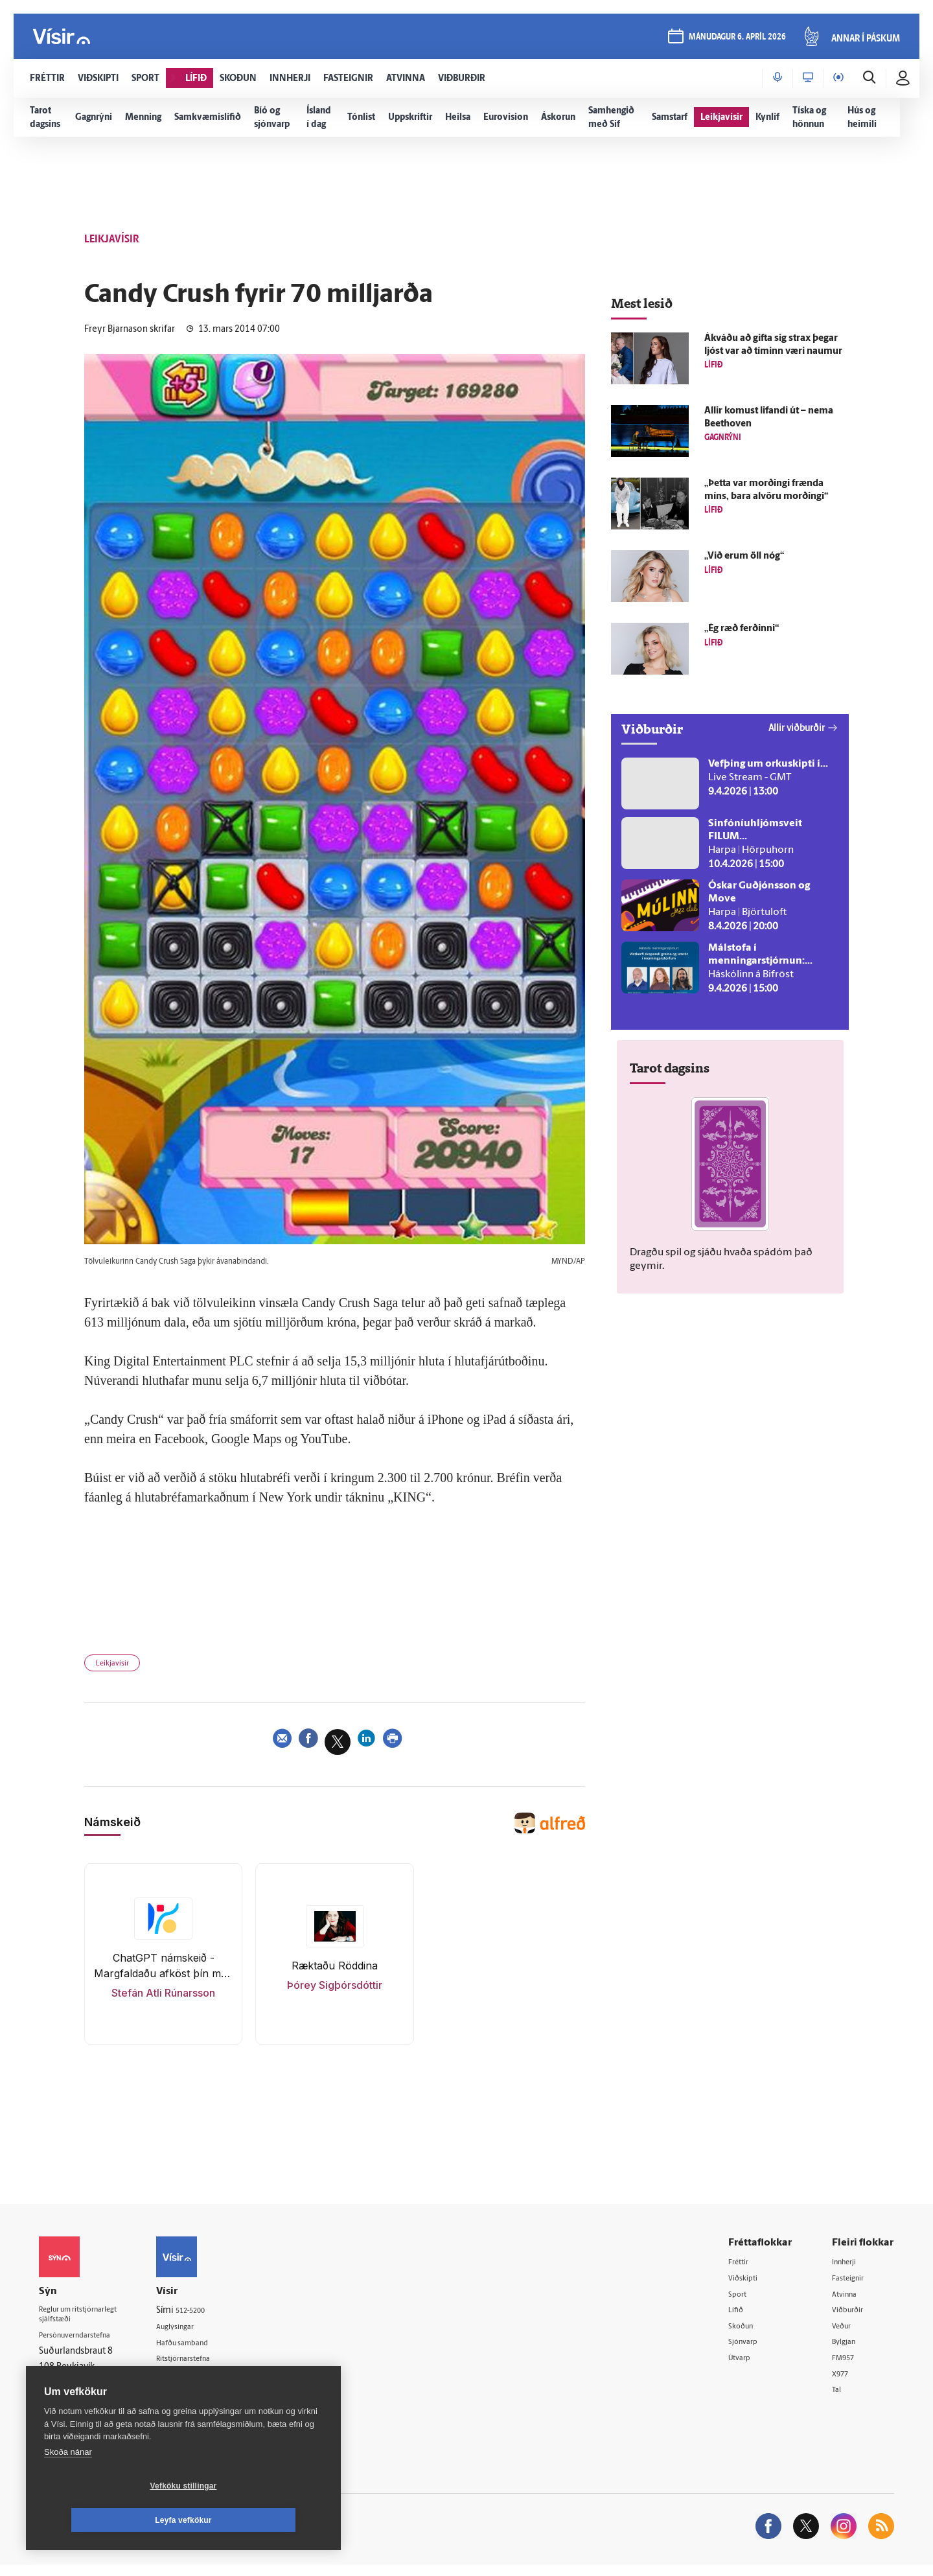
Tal (838, 2399)
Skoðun (745, 2333)
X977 (843, 2383)
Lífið (739, 2316)
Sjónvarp (748, 2349)
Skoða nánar (68, 2486)
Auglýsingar (201, 2332)
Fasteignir (852, 2283)
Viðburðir (852, 2316)
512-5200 (216, 2315)
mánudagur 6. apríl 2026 (735, 40)
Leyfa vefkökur (260, 2520)
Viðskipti (748, 2283)
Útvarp (743, 2366)
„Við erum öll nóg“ (744, 556)
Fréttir (742, 2266)
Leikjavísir (118, 1666)
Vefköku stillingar (106, 2520)
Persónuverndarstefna (84, 2344)
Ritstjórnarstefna (212, 2365)
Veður (845, 2333)
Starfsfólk (197, 2398)
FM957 (846, 2366)
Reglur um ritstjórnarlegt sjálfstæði (89, 2321)
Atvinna (848, 2300)
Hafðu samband (210, 2349)
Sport (741, 2300)
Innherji (848, 2266)
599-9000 (77, 2392)
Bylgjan (847, 2349)
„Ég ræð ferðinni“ (741, 629)
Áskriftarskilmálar (213, 2382)
